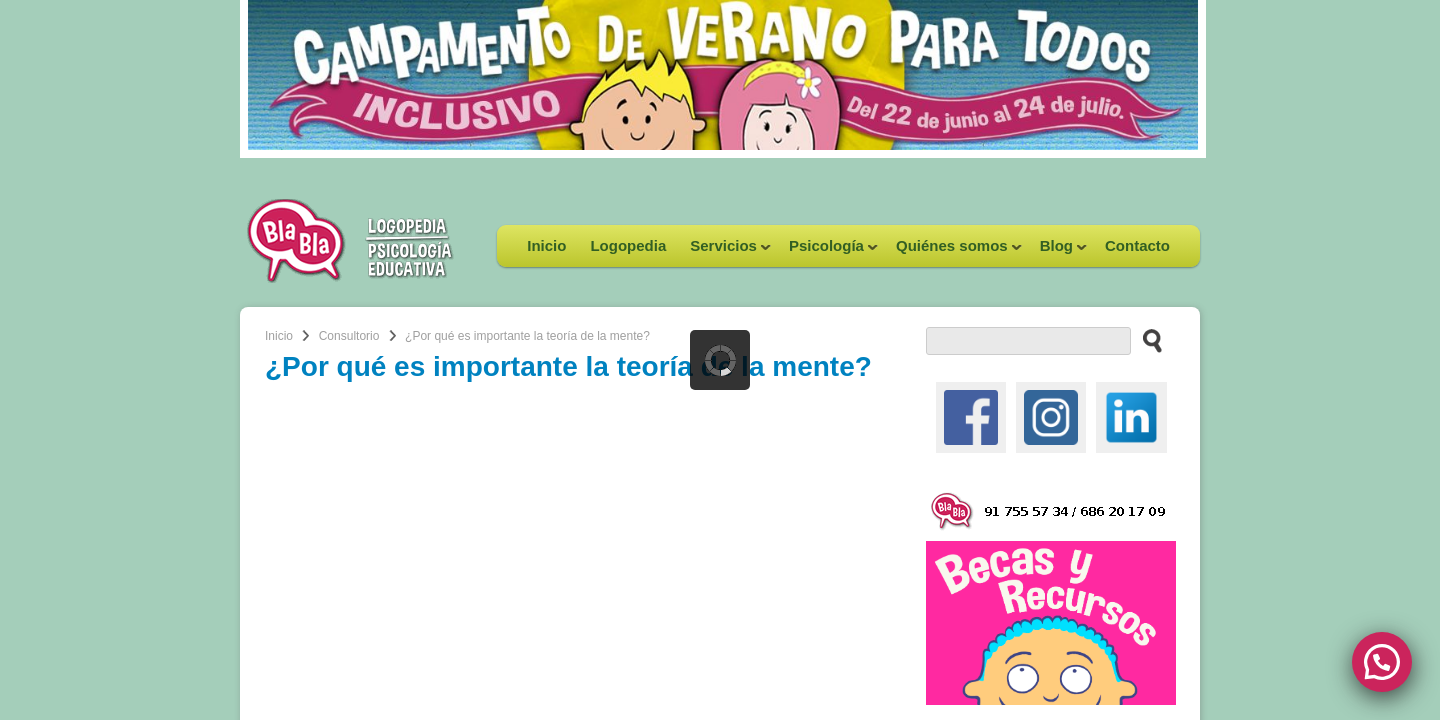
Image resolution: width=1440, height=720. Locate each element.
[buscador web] (1028, 341)
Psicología (827, 252)
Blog (1057, 252)
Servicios (724, 252)
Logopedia (628, 245)
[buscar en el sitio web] (1146, 340)
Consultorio (349, 336)
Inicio (546, 245)
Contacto (1137, 245)
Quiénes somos (953, 252)
